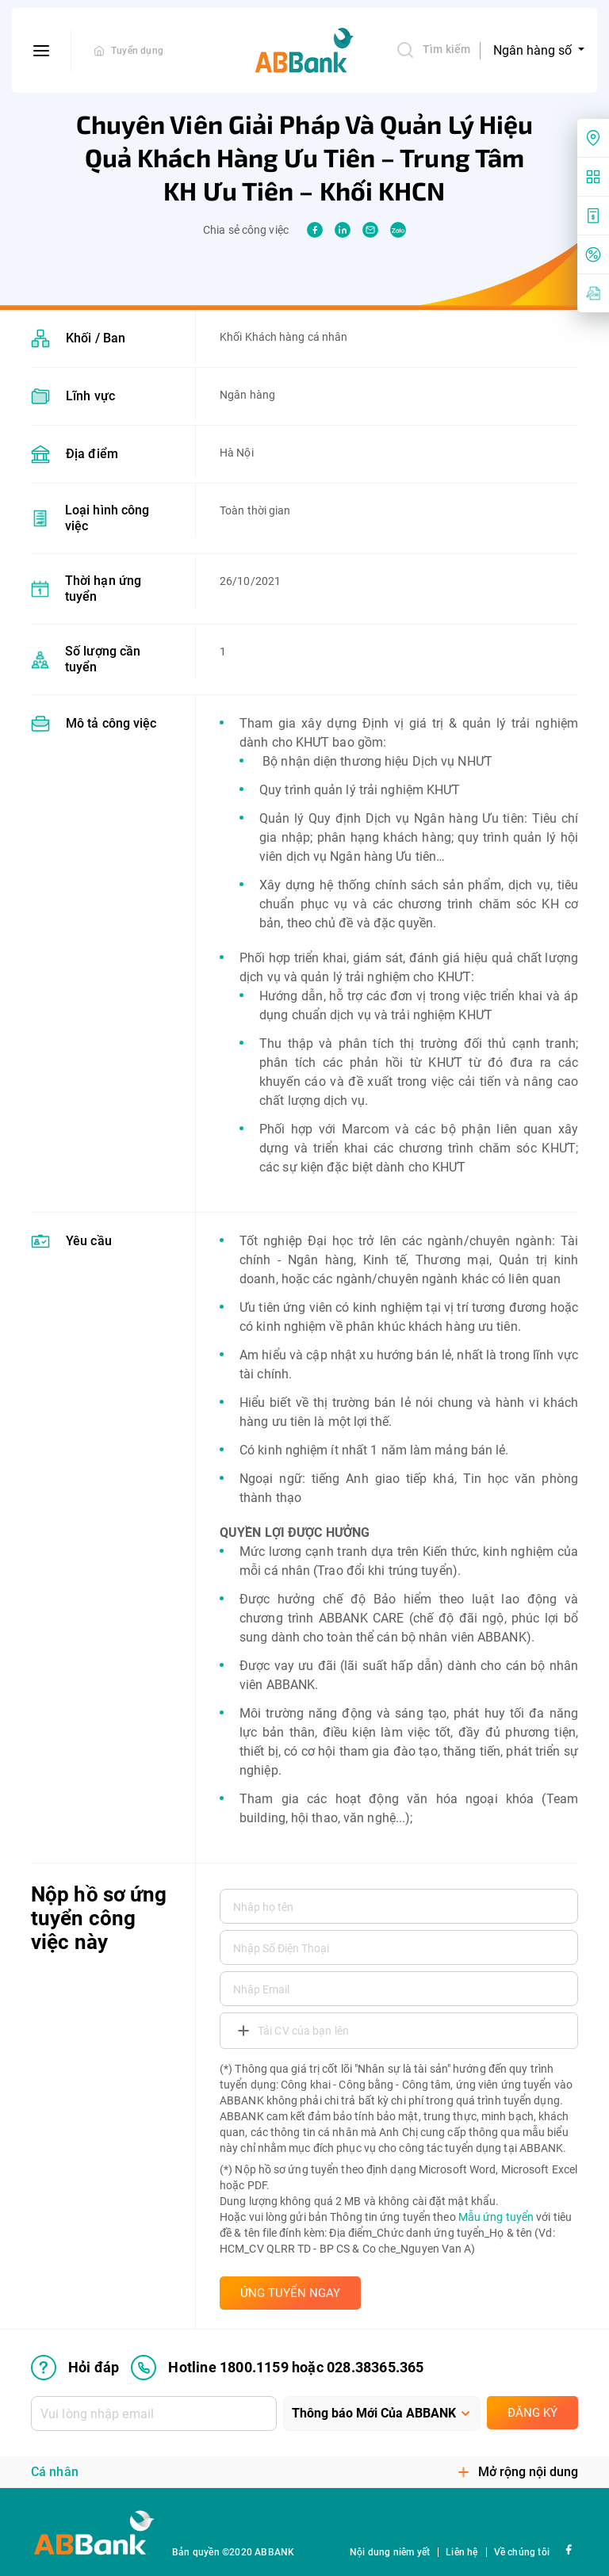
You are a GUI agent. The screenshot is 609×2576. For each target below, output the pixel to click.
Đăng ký (532, 2413)
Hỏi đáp (75, 2367)
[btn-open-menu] (41, 50)
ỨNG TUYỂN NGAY (290, 2293)
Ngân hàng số (534, 50)
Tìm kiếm (433, 49)
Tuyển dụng (137, 50)
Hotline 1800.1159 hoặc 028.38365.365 (277, 2367)
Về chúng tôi (522, 2552)
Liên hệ (461, 2552)
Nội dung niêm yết (390, 2552)
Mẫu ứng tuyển (496, 2217)
